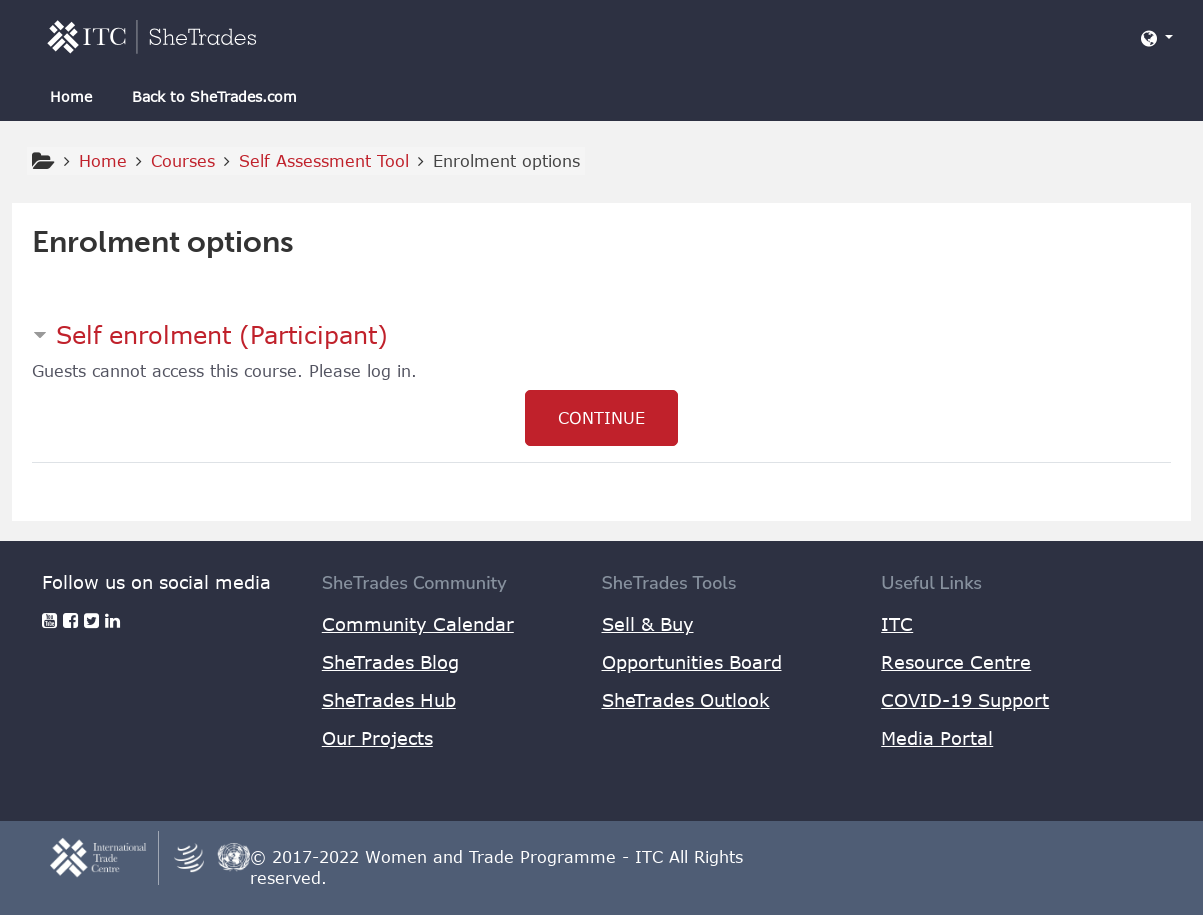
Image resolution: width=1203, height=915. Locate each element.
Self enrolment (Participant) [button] (222, 334)
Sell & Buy (648, 624)
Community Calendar (418, 624)
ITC (897, 624)
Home (71, 96)
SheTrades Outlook (686, 700)
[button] (1157, 37)
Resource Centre (956, 662)
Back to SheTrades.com (214, 96)
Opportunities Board (692, 662)
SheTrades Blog (390, 662)
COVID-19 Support (965, 700)
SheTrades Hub (389, 700)
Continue (601, 418)
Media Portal (937, 738)
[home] (152, 36)
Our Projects (377, 738)
